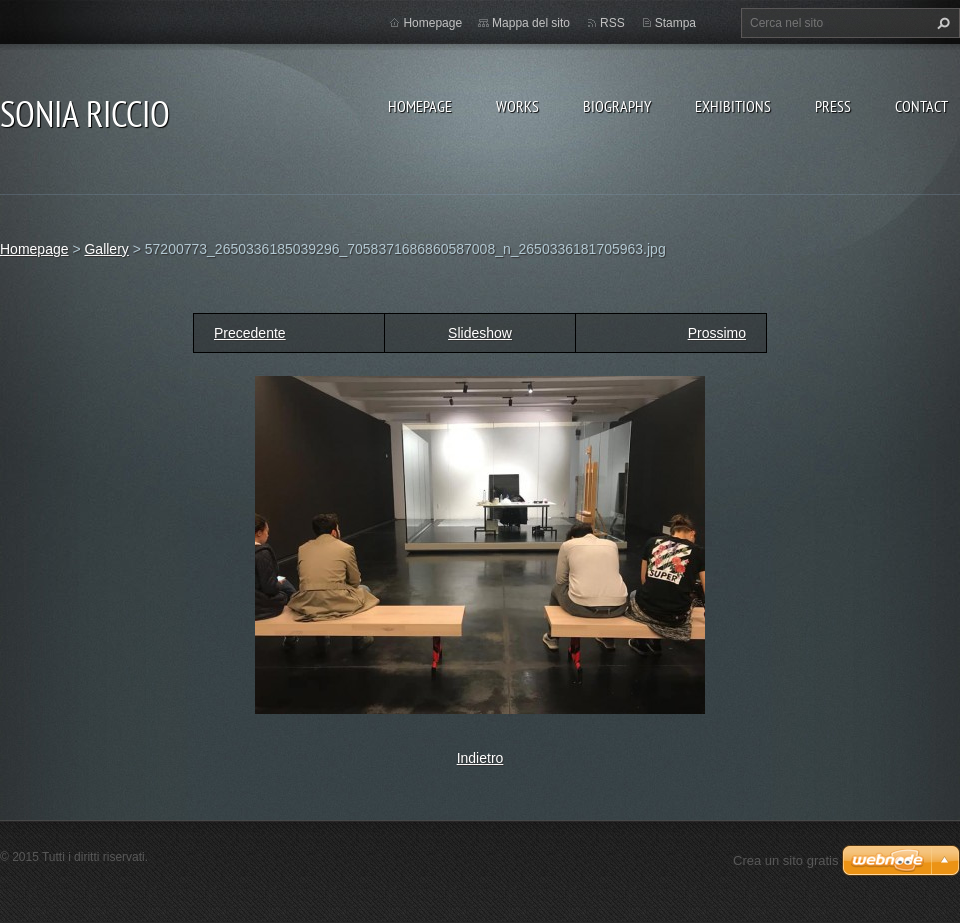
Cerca (941, 23)
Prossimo (717, 333)
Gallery (106, 249)
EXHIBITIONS (733, 106)
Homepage (420, 106)
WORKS (517, 106)
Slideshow (480, 333)
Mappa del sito (531, 23)
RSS (612, 23)
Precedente (250, 333)
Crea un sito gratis (786, 860)
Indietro (480, 758)
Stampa (675, 23)
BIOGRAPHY (617, 106)
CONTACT (921, 106)
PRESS (833, 106)
